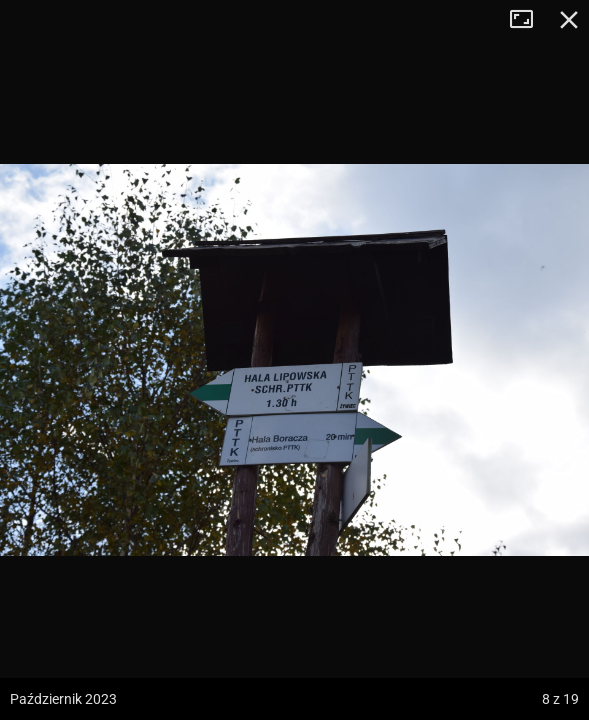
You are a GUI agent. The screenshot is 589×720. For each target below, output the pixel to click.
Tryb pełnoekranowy (529, 20)
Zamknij (569, 20)
